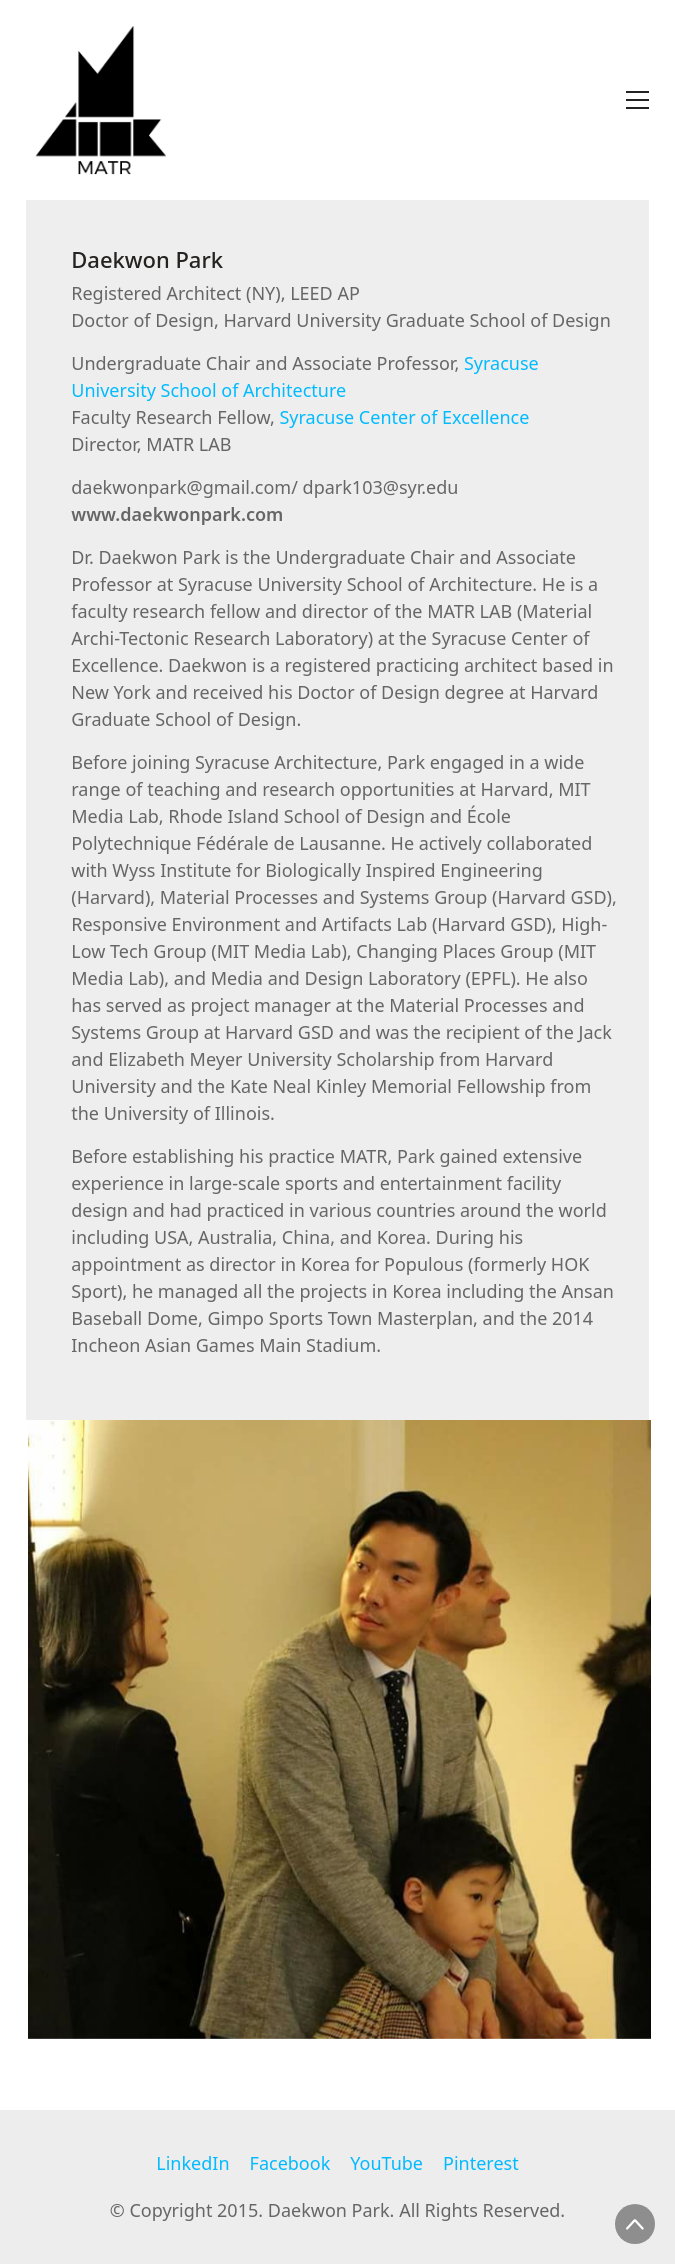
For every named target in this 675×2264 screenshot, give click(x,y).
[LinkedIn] (192, 2164)
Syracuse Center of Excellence (404, 417)
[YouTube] (386, 2164)
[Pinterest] (481, 2164)
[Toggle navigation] (637, 100)
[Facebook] (290, 2164)
